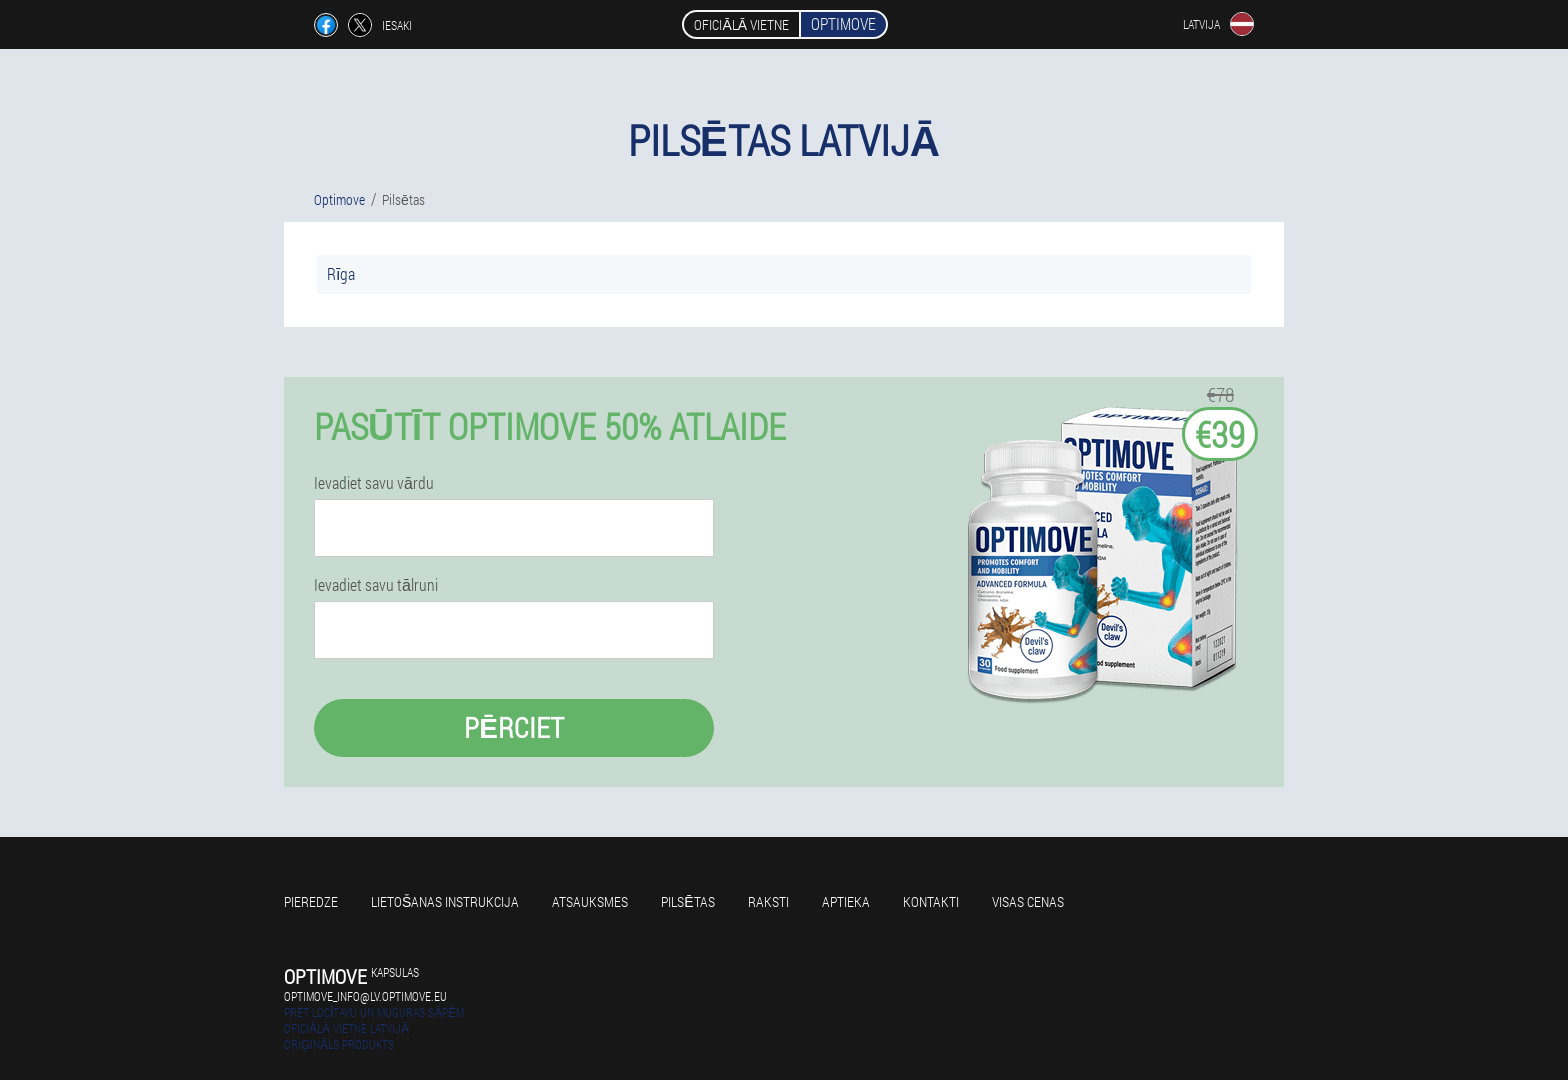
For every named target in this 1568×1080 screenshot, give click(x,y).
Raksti (768, 901)
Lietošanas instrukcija (445, 901)
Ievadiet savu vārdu (374, 483)
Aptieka (846, 901)
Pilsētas (687, 901)
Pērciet (514, 727)
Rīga (341, 273)
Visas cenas (1028, 901)
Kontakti (931, 901)
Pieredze (311, 901)
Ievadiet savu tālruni (376, 585)
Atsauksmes (590, 901)
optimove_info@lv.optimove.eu (365, 996)
